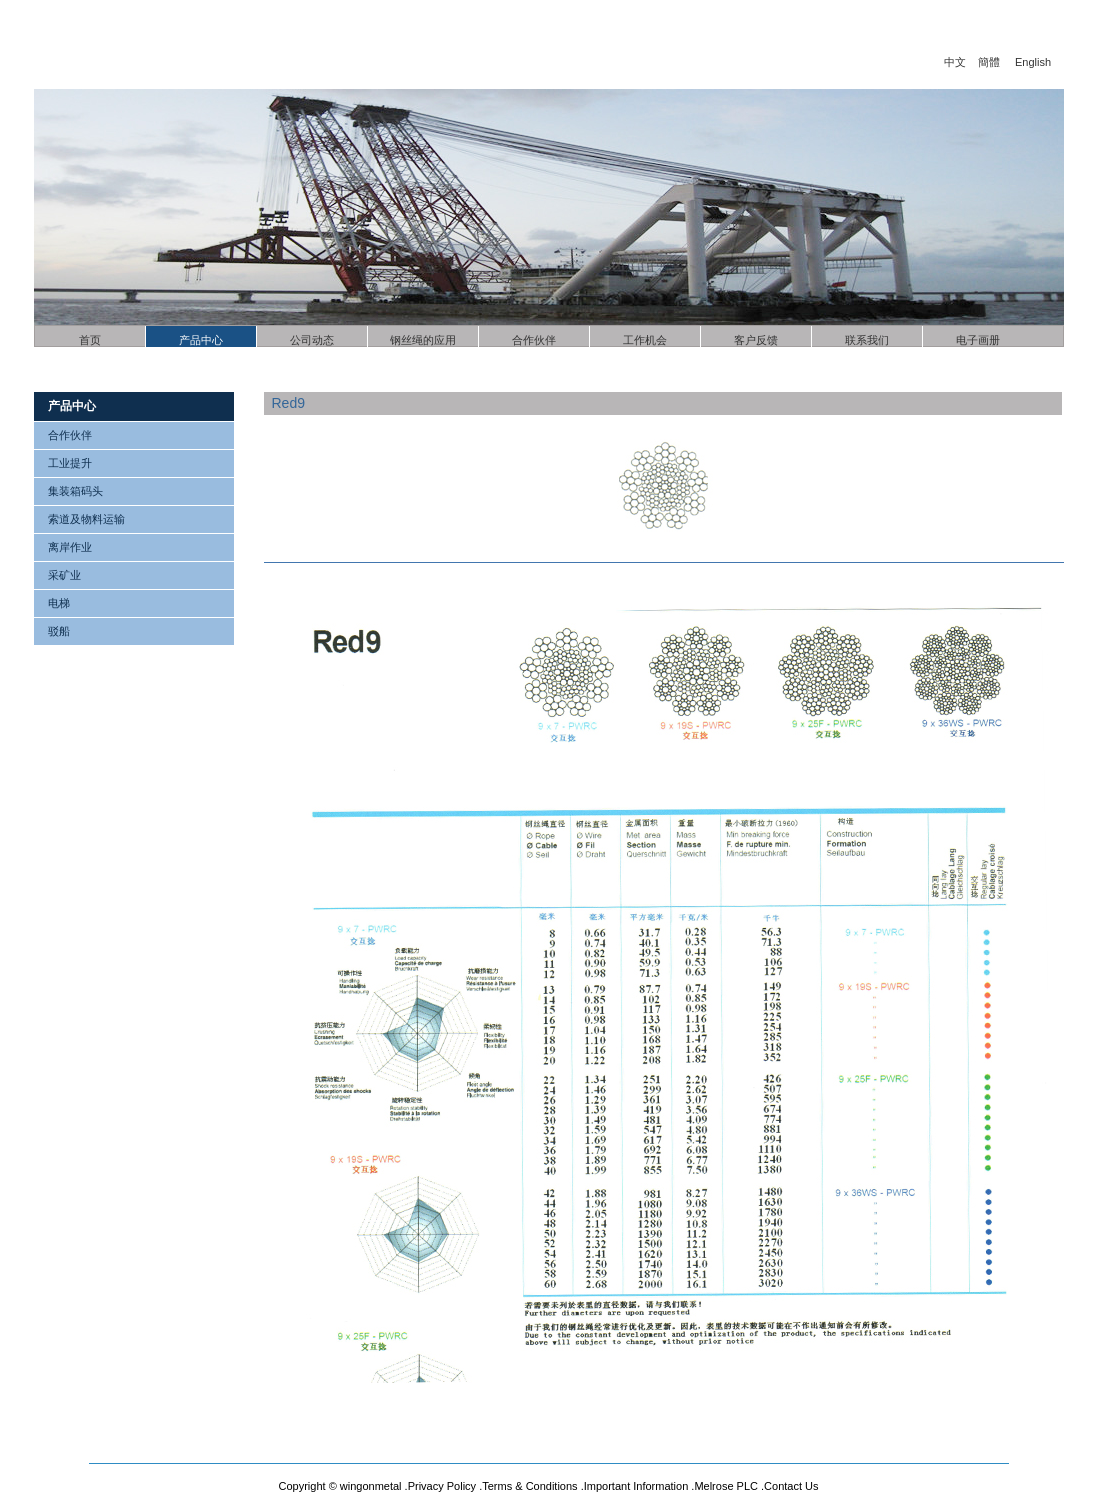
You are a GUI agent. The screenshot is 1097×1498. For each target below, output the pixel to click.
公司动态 (312, 340)
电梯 (59, 603)
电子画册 (978, 340)
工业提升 (70, 463)
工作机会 (645, 340)
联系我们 (867, 340)
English (1033, 62)
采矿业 (64, 575)
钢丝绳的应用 (423, 340)
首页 (90, 340)
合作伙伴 (534, 340)
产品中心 (201, 340)
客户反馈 (756, 340)
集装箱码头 (75, 491)
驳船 (59, 631)
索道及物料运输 (86, 519)
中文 (955, 62)
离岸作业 (70, 547)
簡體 (989, 62)
